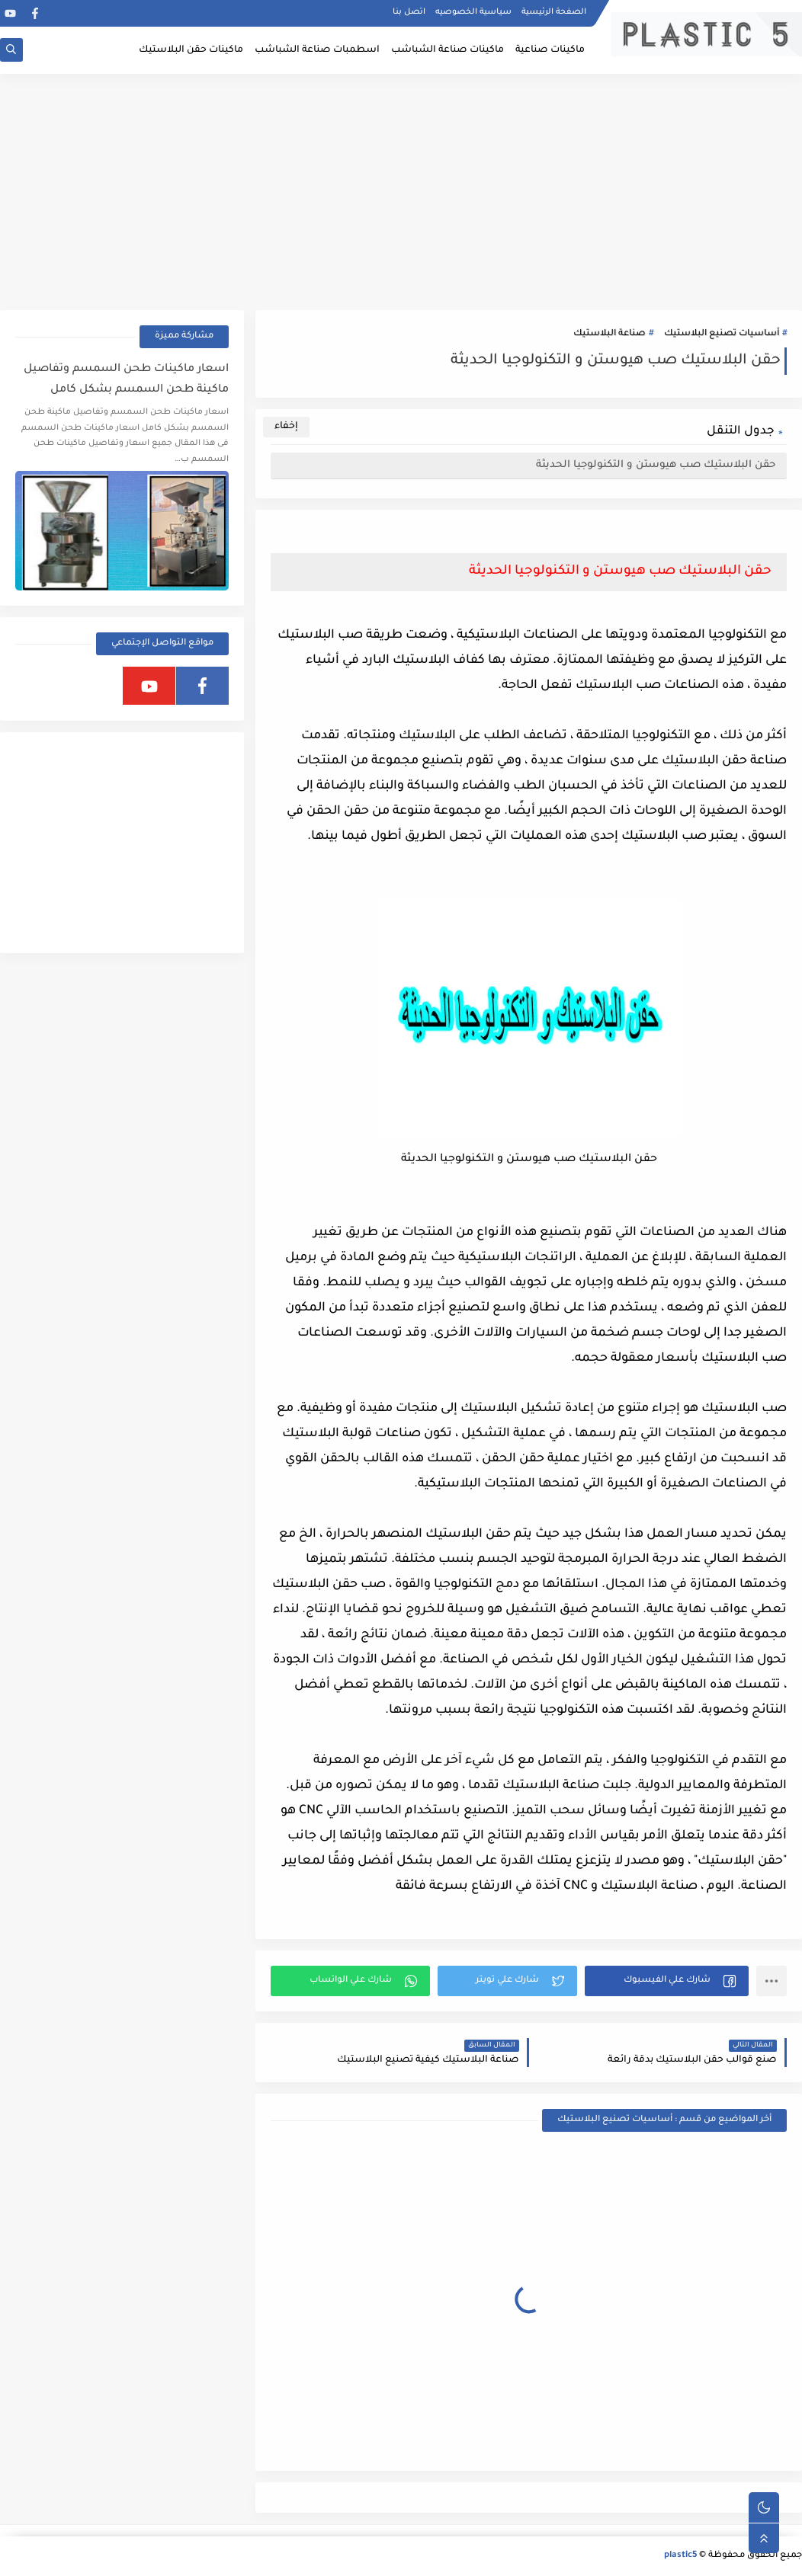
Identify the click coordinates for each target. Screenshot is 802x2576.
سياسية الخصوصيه (473, 12)
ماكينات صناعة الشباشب (447, 50)
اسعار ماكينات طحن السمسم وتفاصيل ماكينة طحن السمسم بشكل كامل (126, 379)
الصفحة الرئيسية (553, 12)
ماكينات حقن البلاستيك (191, 50)
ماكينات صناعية (550, 50)
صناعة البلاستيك (609, 334)
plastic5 (680, 2556)
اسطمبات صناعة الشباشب (317, 50)
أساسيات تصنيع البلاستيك (721, 334)
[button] (667, 1981)
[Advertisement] (401, 192)
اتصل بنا (409, 12)
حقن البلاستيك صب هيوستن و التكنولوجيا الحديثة (655, 465)
